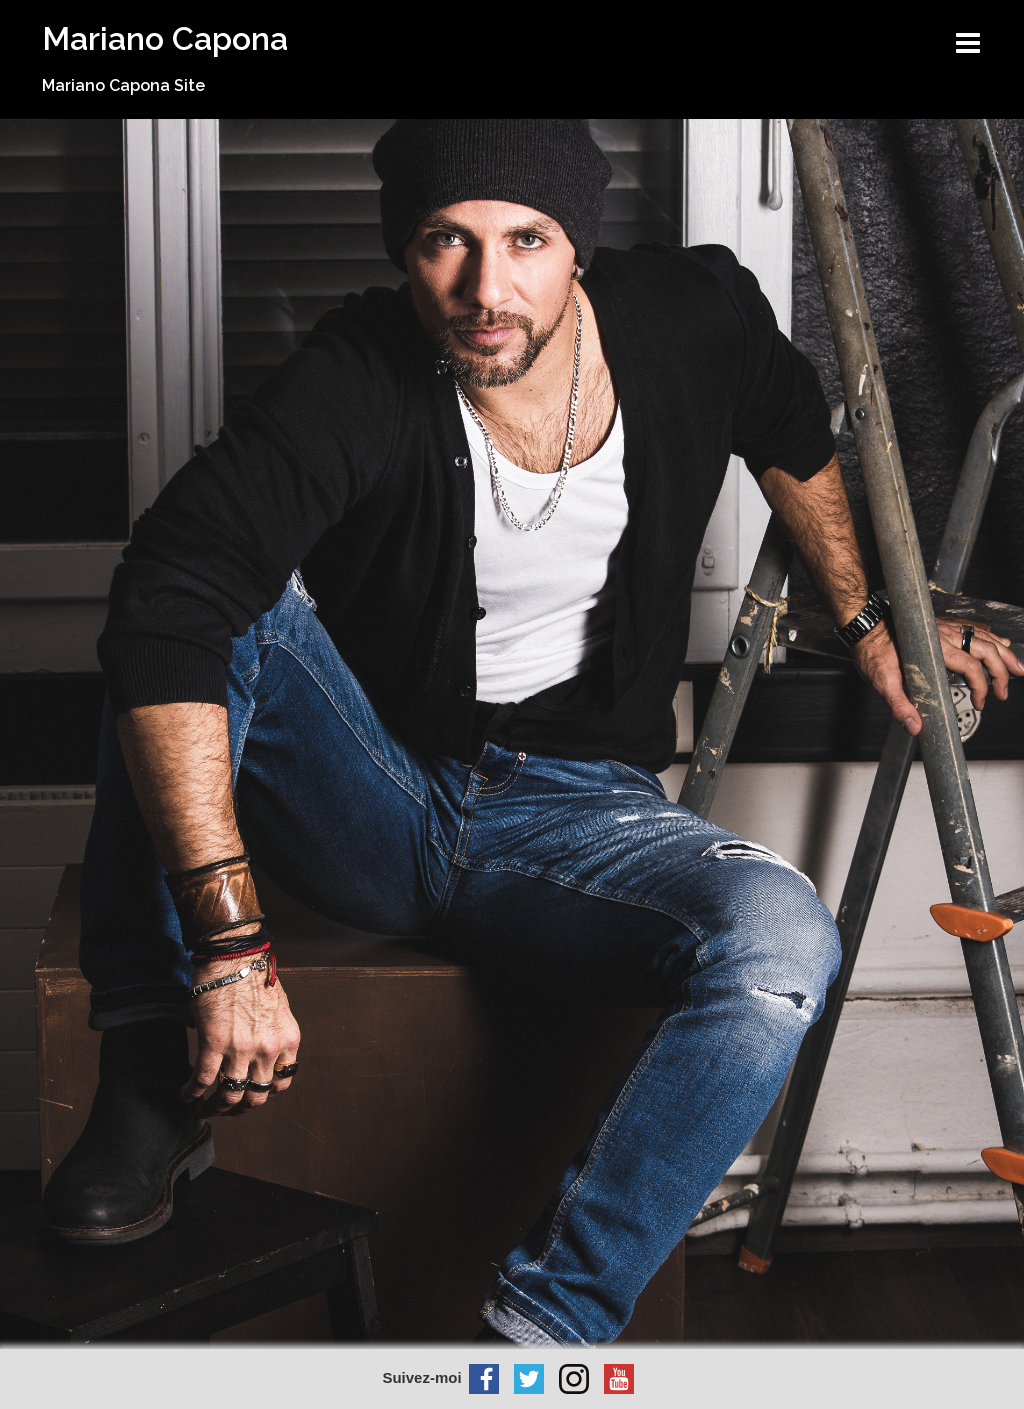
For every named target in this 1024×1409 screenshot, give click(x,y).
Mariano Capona (165, 38)
